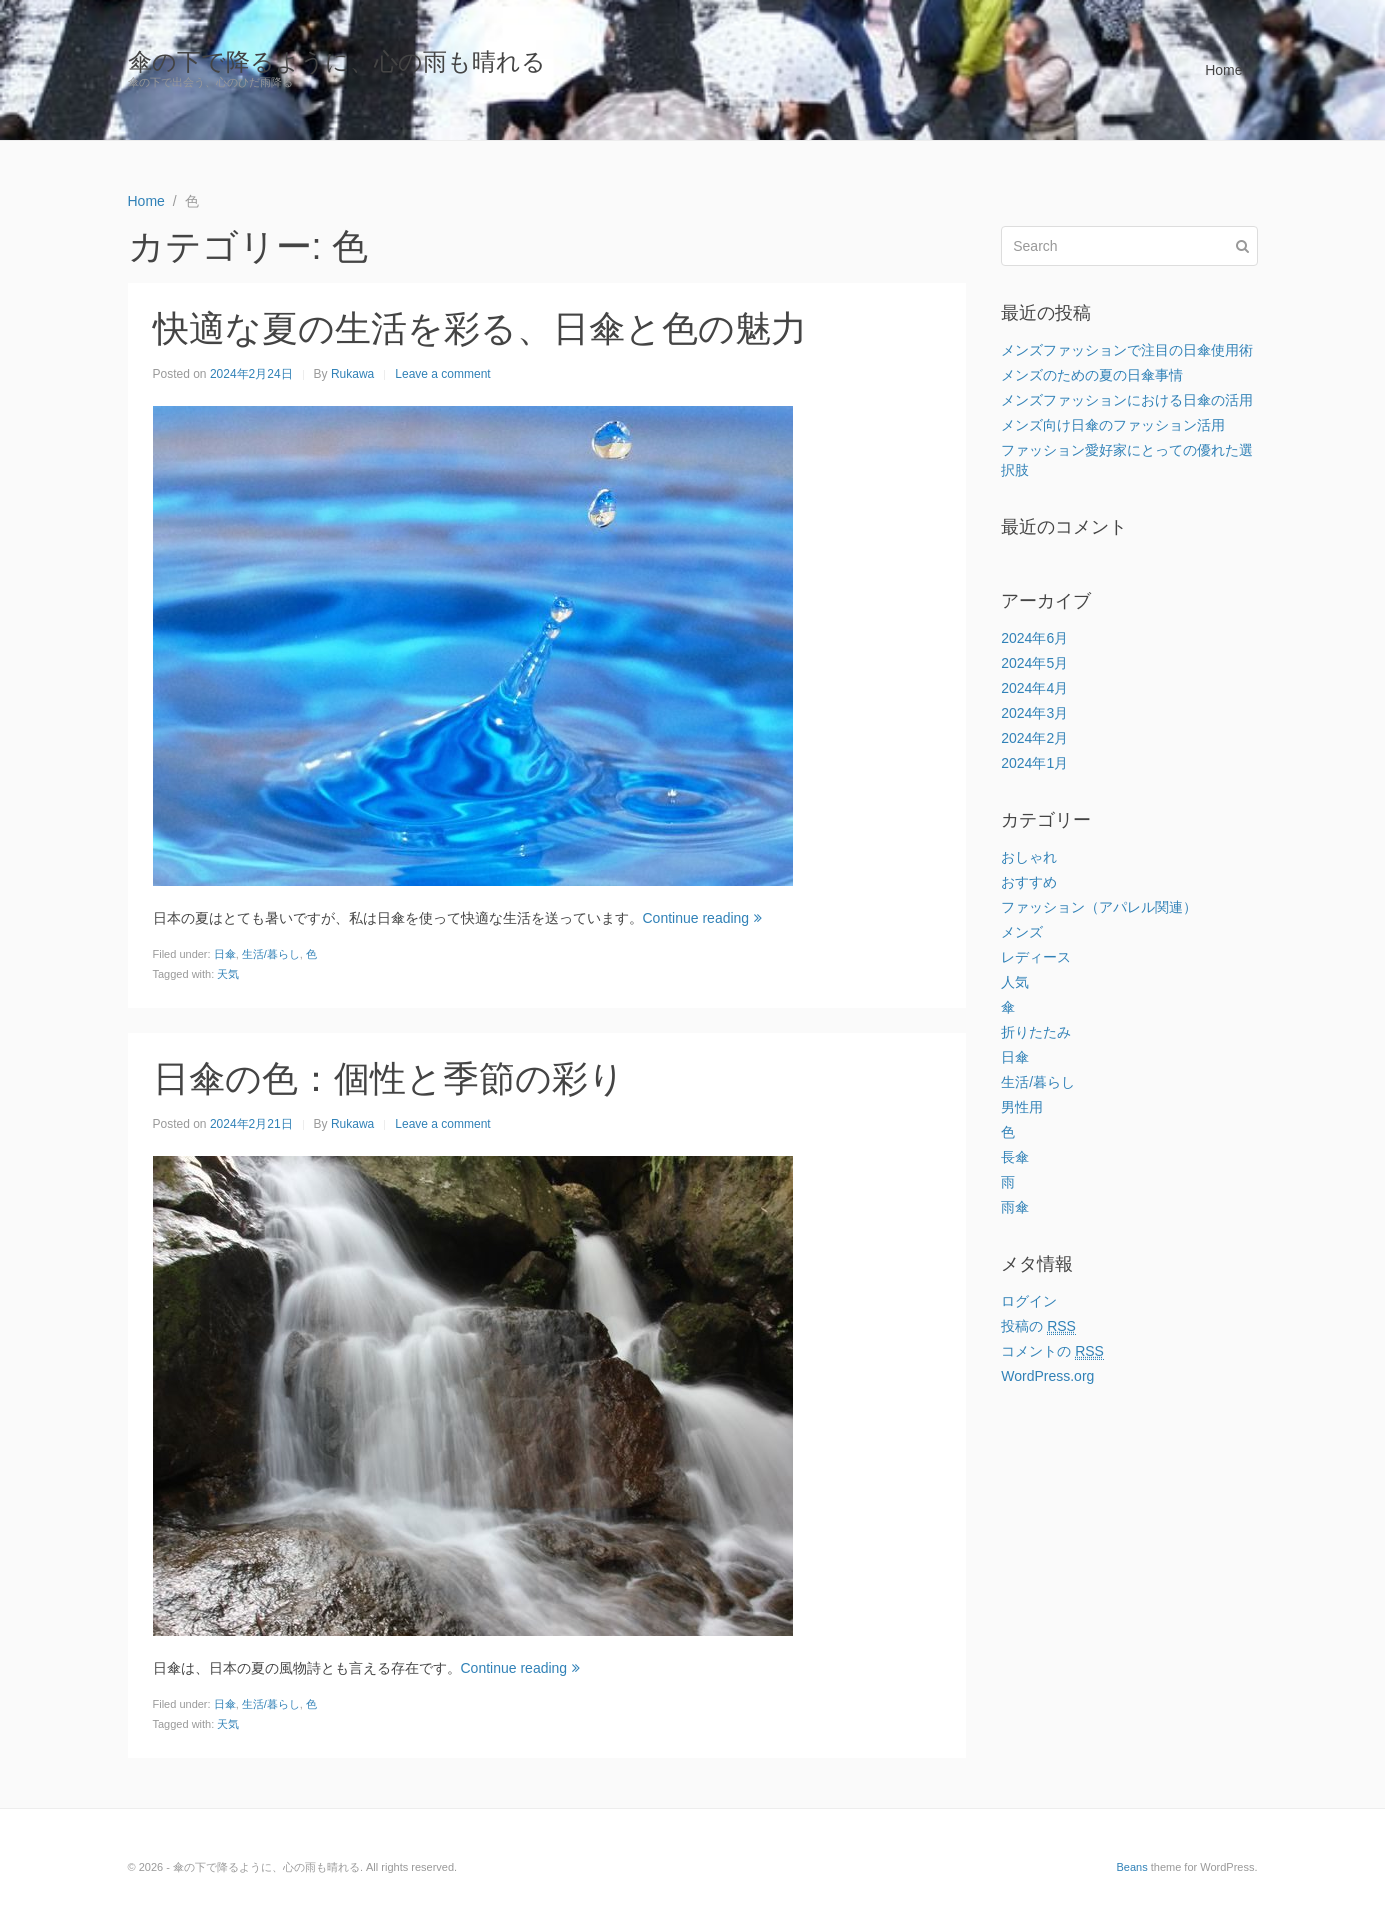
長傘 (1015, 1157)
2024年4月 (1034, 688)
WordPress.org (1047, 1376)
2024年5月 (1034, 663)
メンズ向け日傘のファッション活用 (1113, 425)
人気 (1015, 982)
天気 (228, 974)
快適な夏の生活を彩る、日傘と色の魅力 (480, 328)
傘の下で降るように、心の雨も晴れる (337, 61)
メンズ (1022, 932)
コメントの (1052, 1351)
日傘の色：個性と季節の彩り (389, 1078)
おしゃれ (1029, 857)
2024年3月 (1034, 713)
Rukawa (352, 374)
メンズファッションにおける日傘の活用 (1127, 400)
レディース (1036, 957)
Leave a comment (442, 374)
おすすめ (1029, 882)
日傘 (225, 954)
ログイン (1029, 1301)
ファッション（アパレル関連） (1099, 907)
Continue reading (703, 918)
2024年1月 (1034, 763)
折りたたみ (1036, 1032)
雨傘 (1015, 1207)
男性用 (1022, 1107)
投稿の (1038, 1326)
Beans (1131, 1867)
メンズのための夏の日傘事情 (1092, 375)
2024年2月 (1034, 738)
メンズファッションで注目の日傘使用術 (1127, 350)
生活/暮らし (271, 954)
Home (1223, 70)
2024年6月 (1034, 638)
